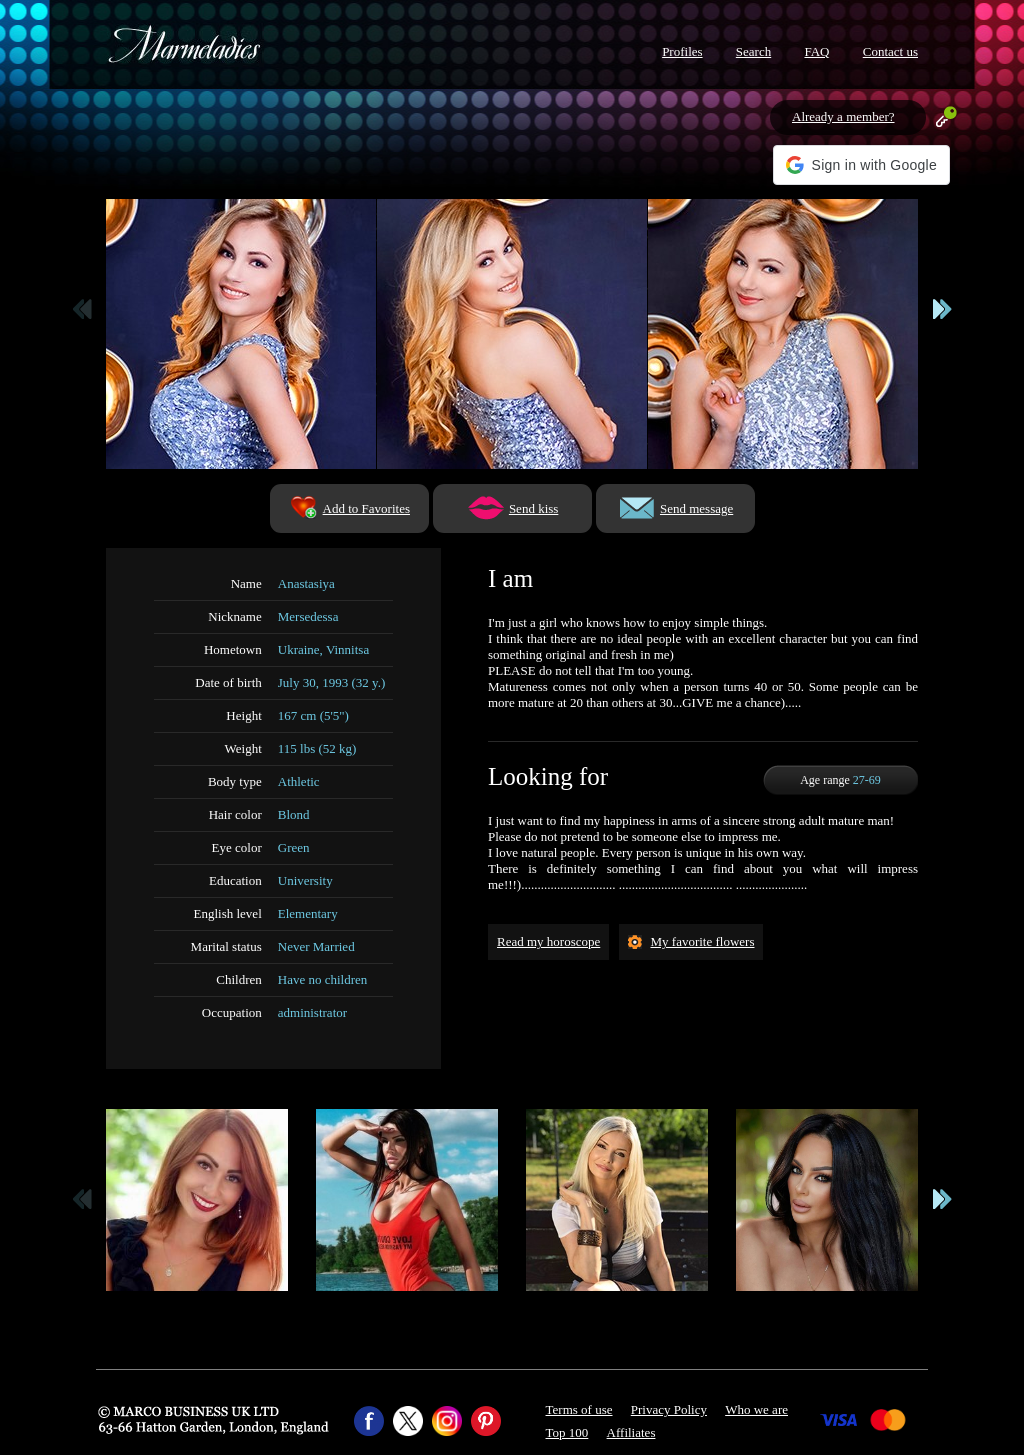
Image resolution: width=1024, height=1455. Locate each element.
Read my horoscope (548, 941)
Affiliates (631, 1432)
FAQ (816, 51)
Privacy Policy (669, 1409)
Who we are (756, 1409)
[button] (861, 165)
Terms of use (579, 1409)
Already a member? (843, 116)
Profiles (682, 51)
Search (753, 51)
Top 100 (567, 1432)
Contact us (890, 51)
